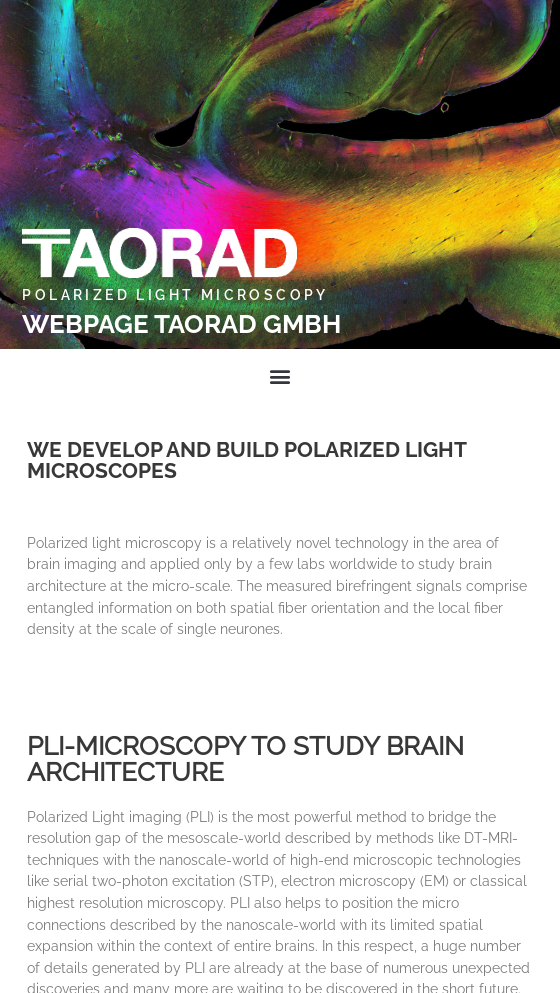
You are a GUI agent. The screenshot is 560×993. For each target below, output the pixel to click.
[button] (280, 375)
